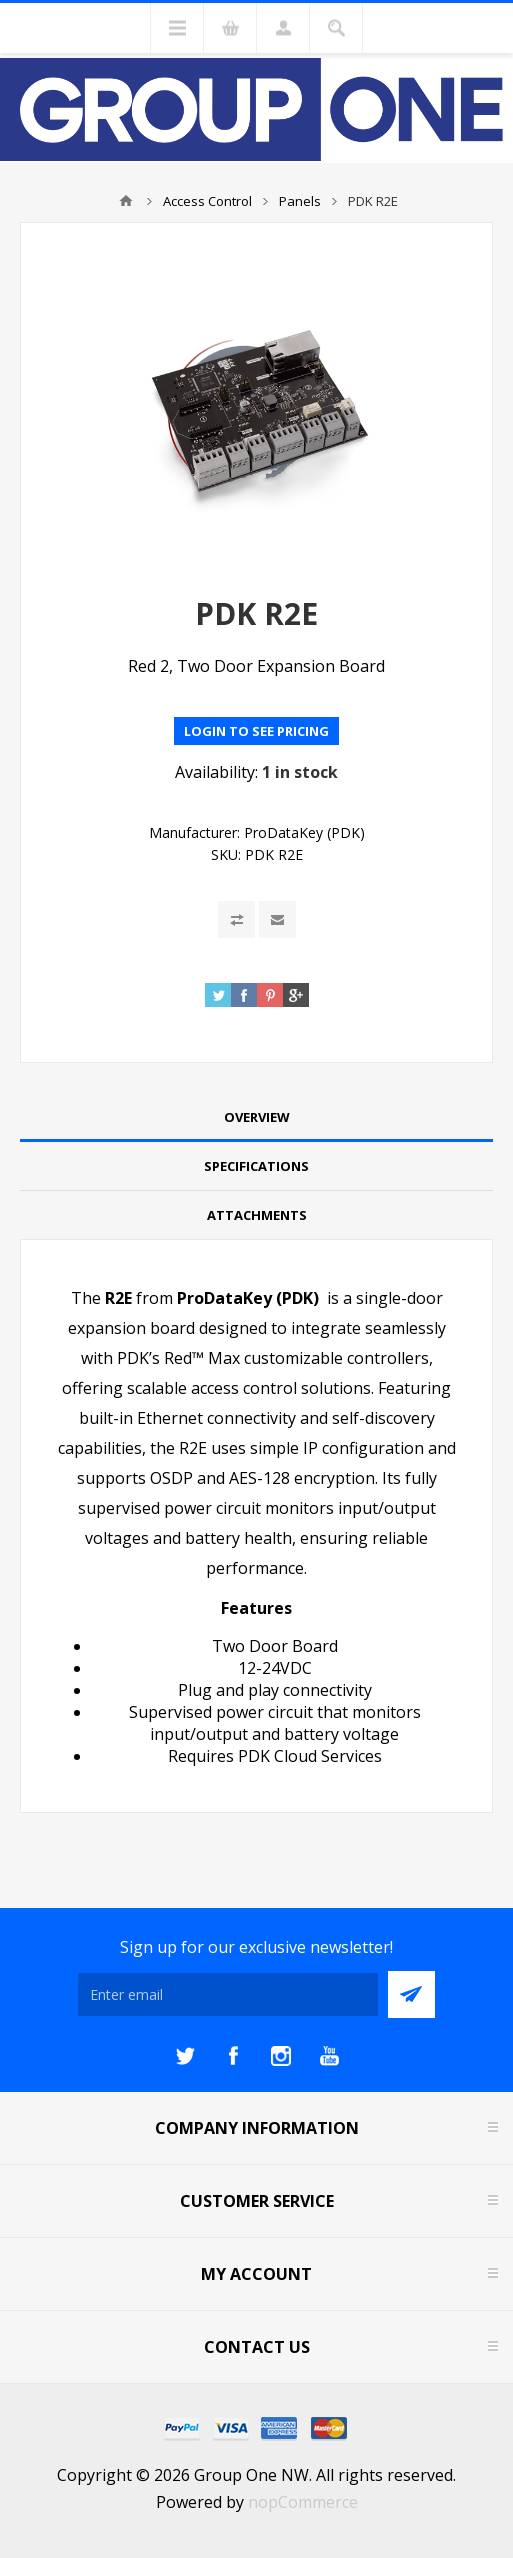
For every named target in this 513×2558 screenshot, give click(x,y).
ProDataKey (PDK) (304, 832)
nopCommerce (303, 2502)
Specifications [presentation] (256, 1166)
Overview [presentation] (257, 1117)
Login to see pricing (256, 731)
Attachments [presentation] (257, 1215)
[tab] (256, 1117)
